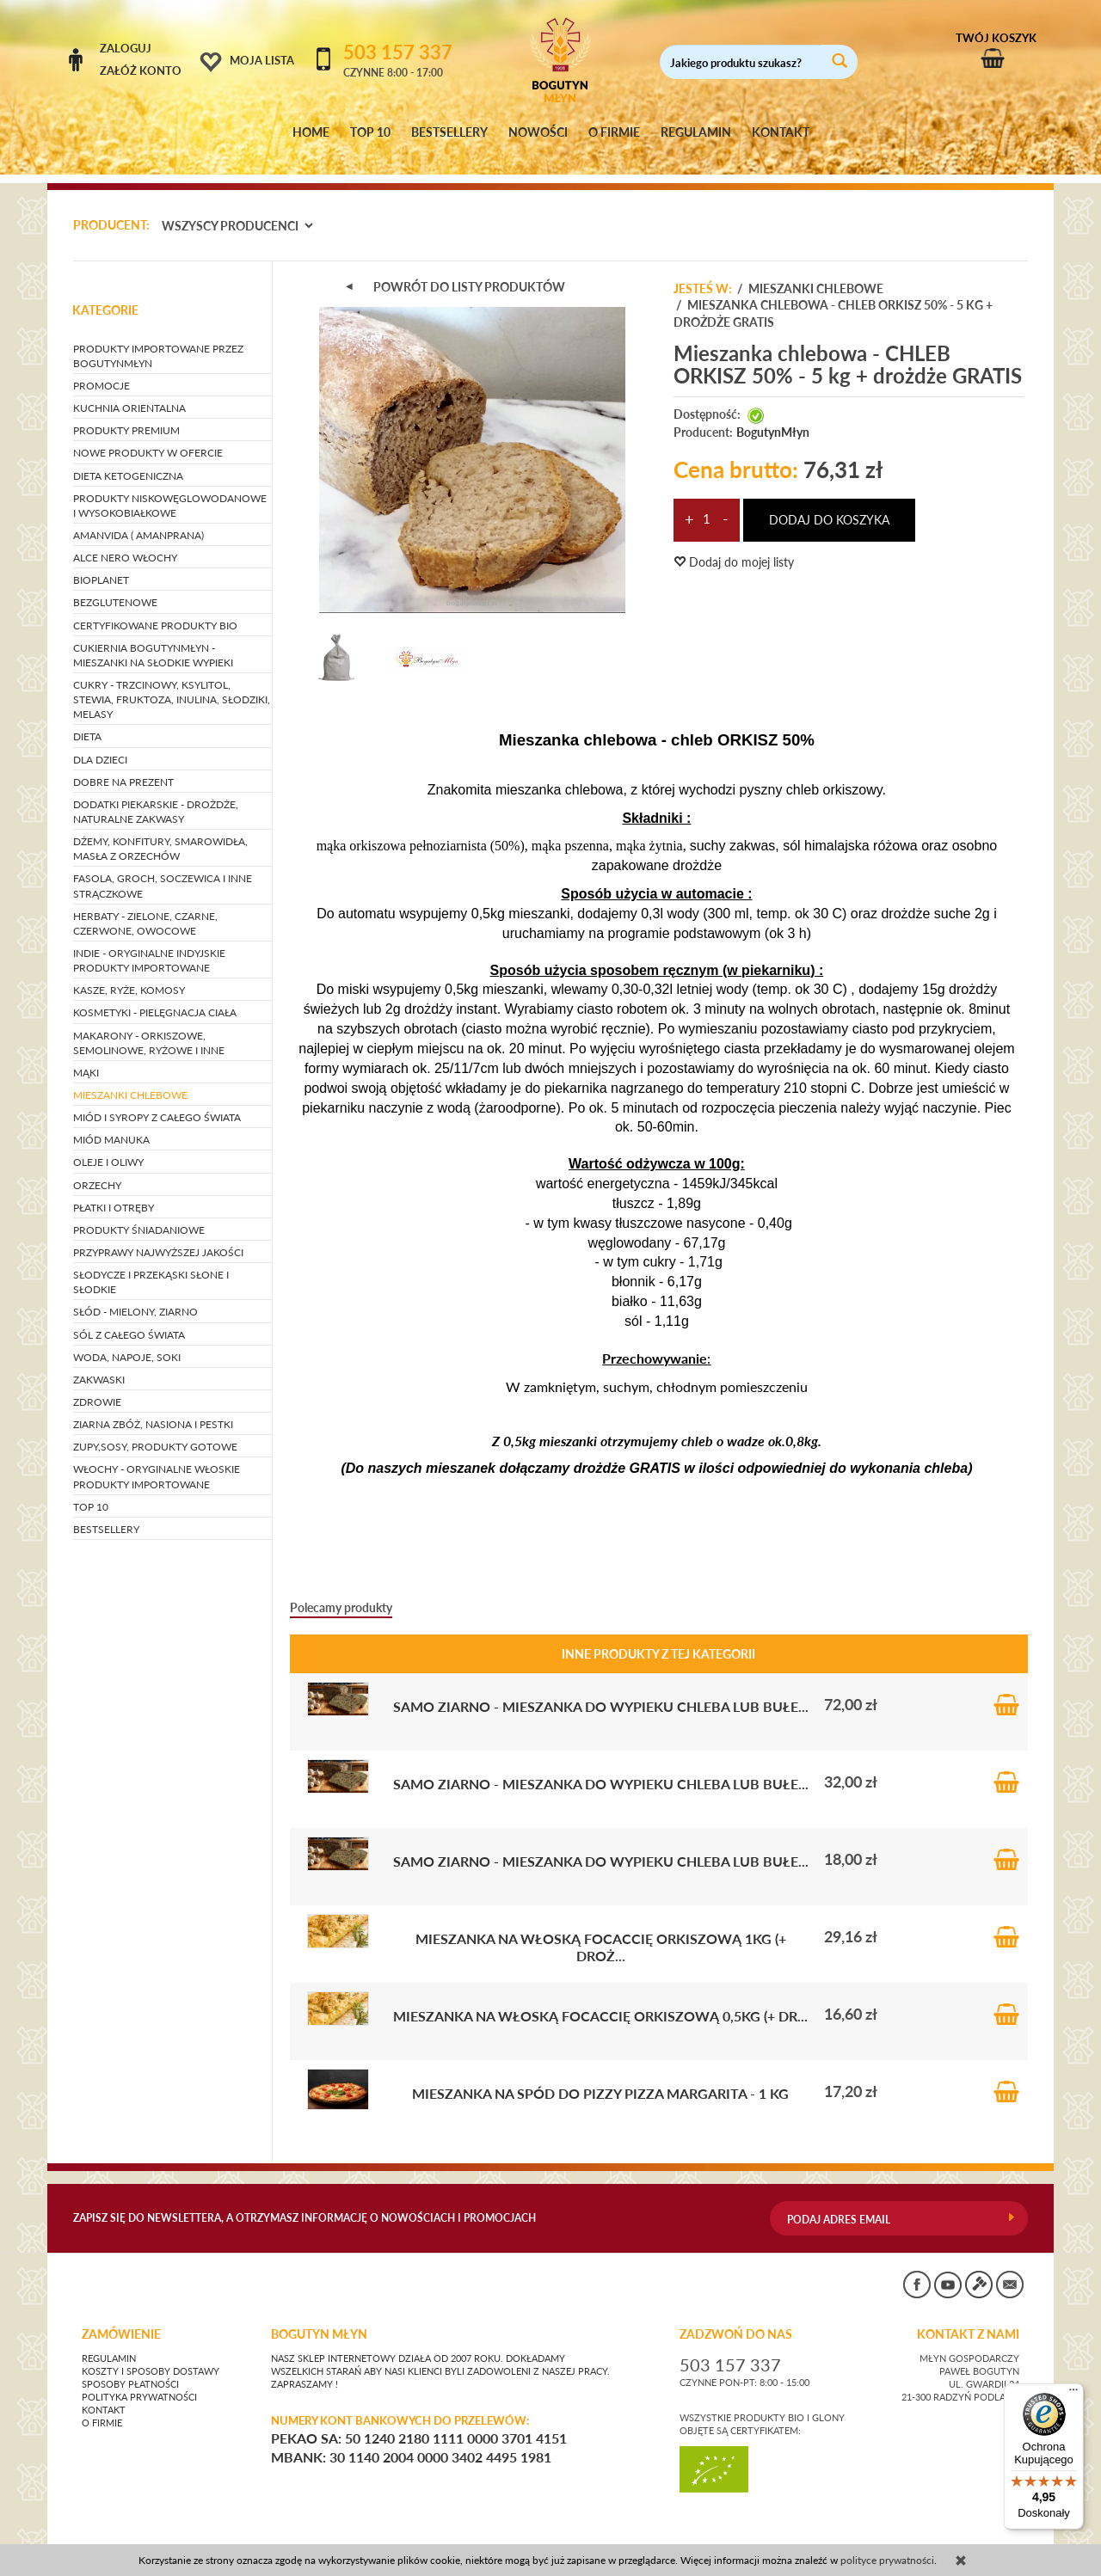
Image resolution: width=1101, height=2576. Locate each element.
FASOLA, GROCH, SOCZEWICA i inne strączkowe (162, 870)
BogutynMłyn (772, 415)
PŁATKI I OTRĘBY (113, 1191)
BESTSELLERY (449, 132)
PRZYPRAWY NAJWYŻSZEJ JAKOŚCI (158, 1236)
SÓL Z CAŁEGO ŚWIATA (129, 1318)
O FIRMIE (614, 132)
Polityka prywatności (139, 2381)
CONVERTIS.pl (864, 2536)
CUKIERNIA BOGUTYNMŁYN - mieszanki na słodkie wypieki (153, 639)
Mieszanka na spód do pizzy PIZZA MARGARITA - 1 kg (600, 2077)
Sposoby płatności (130, 2368)
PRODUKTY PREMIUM (126, 414)
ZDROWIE (97, 1385)
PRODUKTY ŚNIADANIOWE (139, 1213)
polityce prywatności (887, 2560)
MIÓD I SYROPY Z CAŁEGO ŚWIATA (157, 1101)
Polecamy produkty (341, 1591)
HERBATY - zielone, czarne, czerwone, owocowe (145, 907)
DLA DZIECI (100, 743)
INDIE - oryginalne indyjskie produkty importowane (149, 944)
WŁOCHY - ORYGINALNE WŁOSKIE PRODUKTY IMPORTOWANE (156, 1461)
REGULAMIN (696, 132)
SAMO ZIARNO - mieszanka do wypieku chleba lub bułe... (601, 1690)
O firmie (102, 2406)
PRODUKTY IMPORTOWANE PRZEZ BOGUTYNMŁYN (158, 339)
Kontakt (104, 2394)
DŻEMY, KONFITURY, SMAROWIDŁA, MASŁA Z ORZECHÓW (160, 832)
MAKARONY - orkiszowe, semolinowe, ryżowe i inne (149, 1026)
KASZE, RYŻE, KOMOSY (129, 974)
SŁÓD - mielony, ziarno (135, 1296)
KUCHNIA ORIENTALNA (129, 391)
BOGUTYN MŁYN (319, 2318)
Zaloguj (125, 48)
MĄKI (86, 1056)
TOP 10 (370, 132)
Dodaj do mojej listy (734, 545)
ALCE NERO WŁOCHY (125, 541)
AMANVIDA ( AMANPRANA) (138, 518)
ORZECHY (97, 1168)
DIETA (87, 721)
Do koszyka (1006, 1688)
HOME (310, 132)
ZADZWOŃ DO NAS (736, 2318)
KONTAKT (780, 132)
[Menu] (1073, 2393)
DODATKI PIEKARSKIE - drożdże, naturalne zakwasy (155, 795)
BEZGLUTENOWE (115, 586)
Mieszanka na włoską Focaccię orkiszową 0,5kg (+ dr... (600, 1999)
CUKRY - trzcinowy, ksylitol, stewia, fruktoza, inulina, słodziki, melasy (171, 683)
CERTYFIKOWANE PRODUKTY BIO (155, 609)
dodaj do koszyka (829, 503)
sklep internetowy (971, 2536)
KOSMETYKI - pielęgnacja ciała (155, 997)
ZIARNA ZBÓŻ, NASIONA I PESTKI (153, 1407)
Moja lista (262, 60)
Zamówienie (121, 2318)
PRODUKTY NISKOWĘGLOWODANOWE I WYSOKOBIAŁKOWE (170, 489)
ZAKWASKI (99, 1363)
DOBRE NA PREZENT (123, 765)
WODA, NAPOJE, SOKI (127, 1340)
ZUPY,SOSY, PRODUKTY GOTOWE (155, 1431)
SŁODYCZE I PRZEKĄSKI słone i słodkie (151, 1265)
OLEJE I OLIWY (108, 1146)
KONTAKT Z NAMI (968, 2318)
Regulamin (109, 2342)
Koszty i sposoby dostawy (150, 2355)
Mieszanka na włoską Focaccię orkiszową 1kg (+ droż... (600, 1930)
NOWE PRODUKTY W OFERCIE (148, 437)
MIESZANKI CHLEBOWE (130, 1078)
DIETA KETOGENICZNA (128, 459)
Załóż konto (140, 70)
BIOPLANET (101, 564)
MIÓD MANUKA (111, 1124)
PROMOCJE (101, 369)
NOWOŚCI (538, 132)
